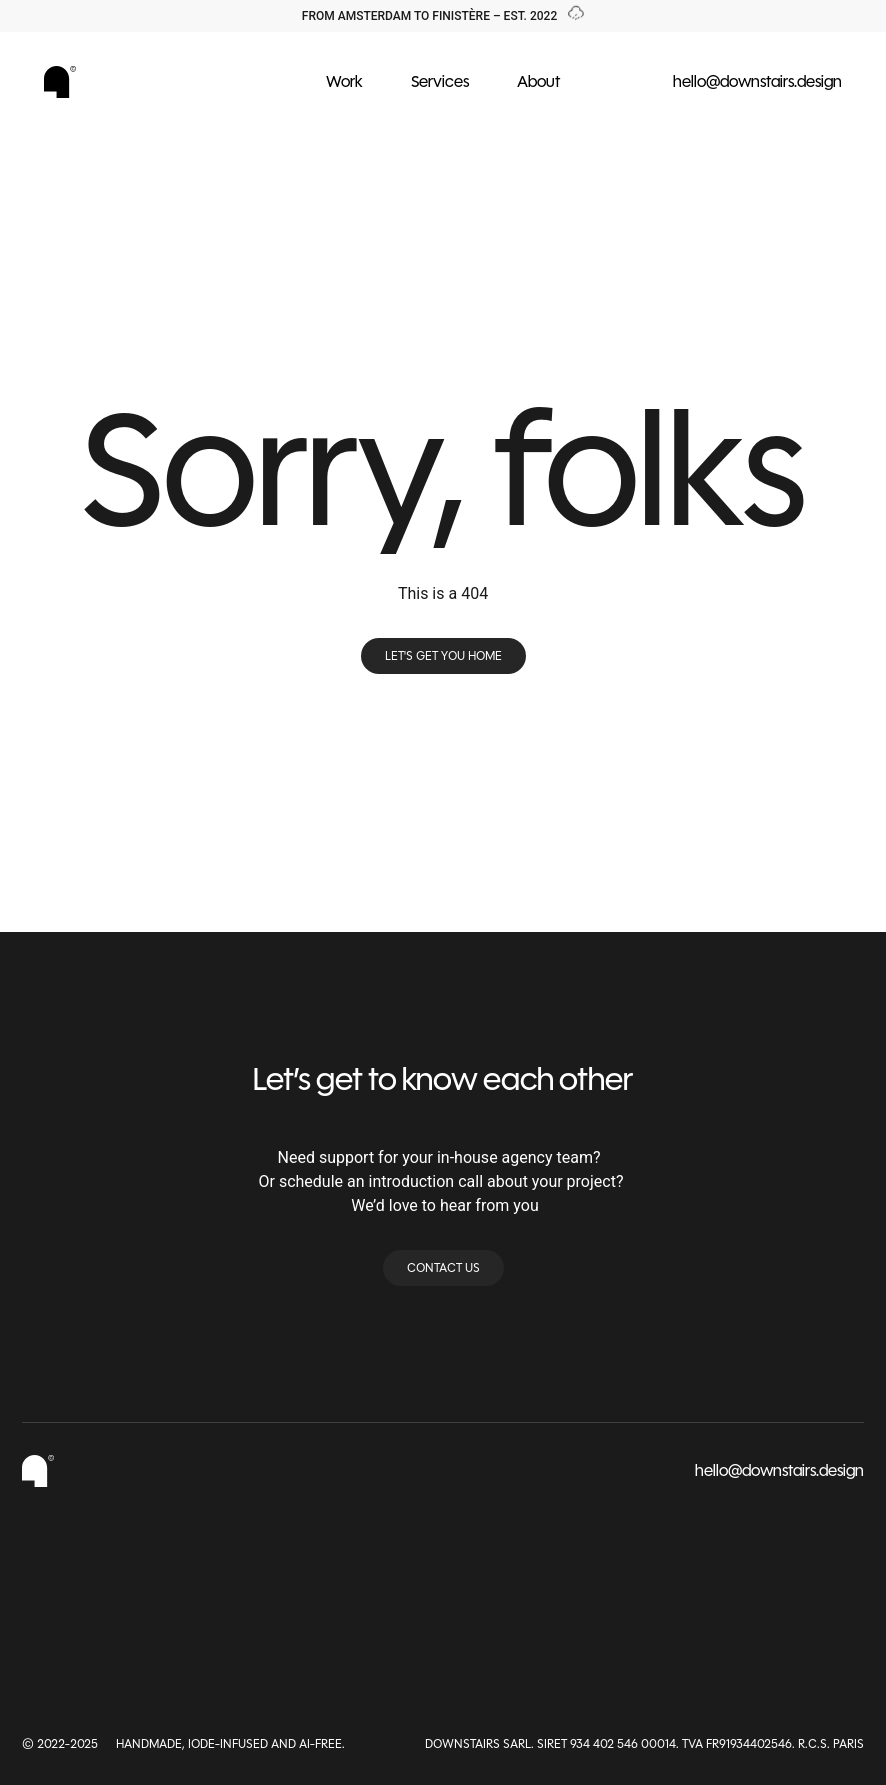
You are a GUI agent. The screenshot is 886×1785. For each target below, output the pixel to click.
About (538, 81)
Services (440, 81)
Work (344, 81)
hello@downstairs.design (757, 81)
